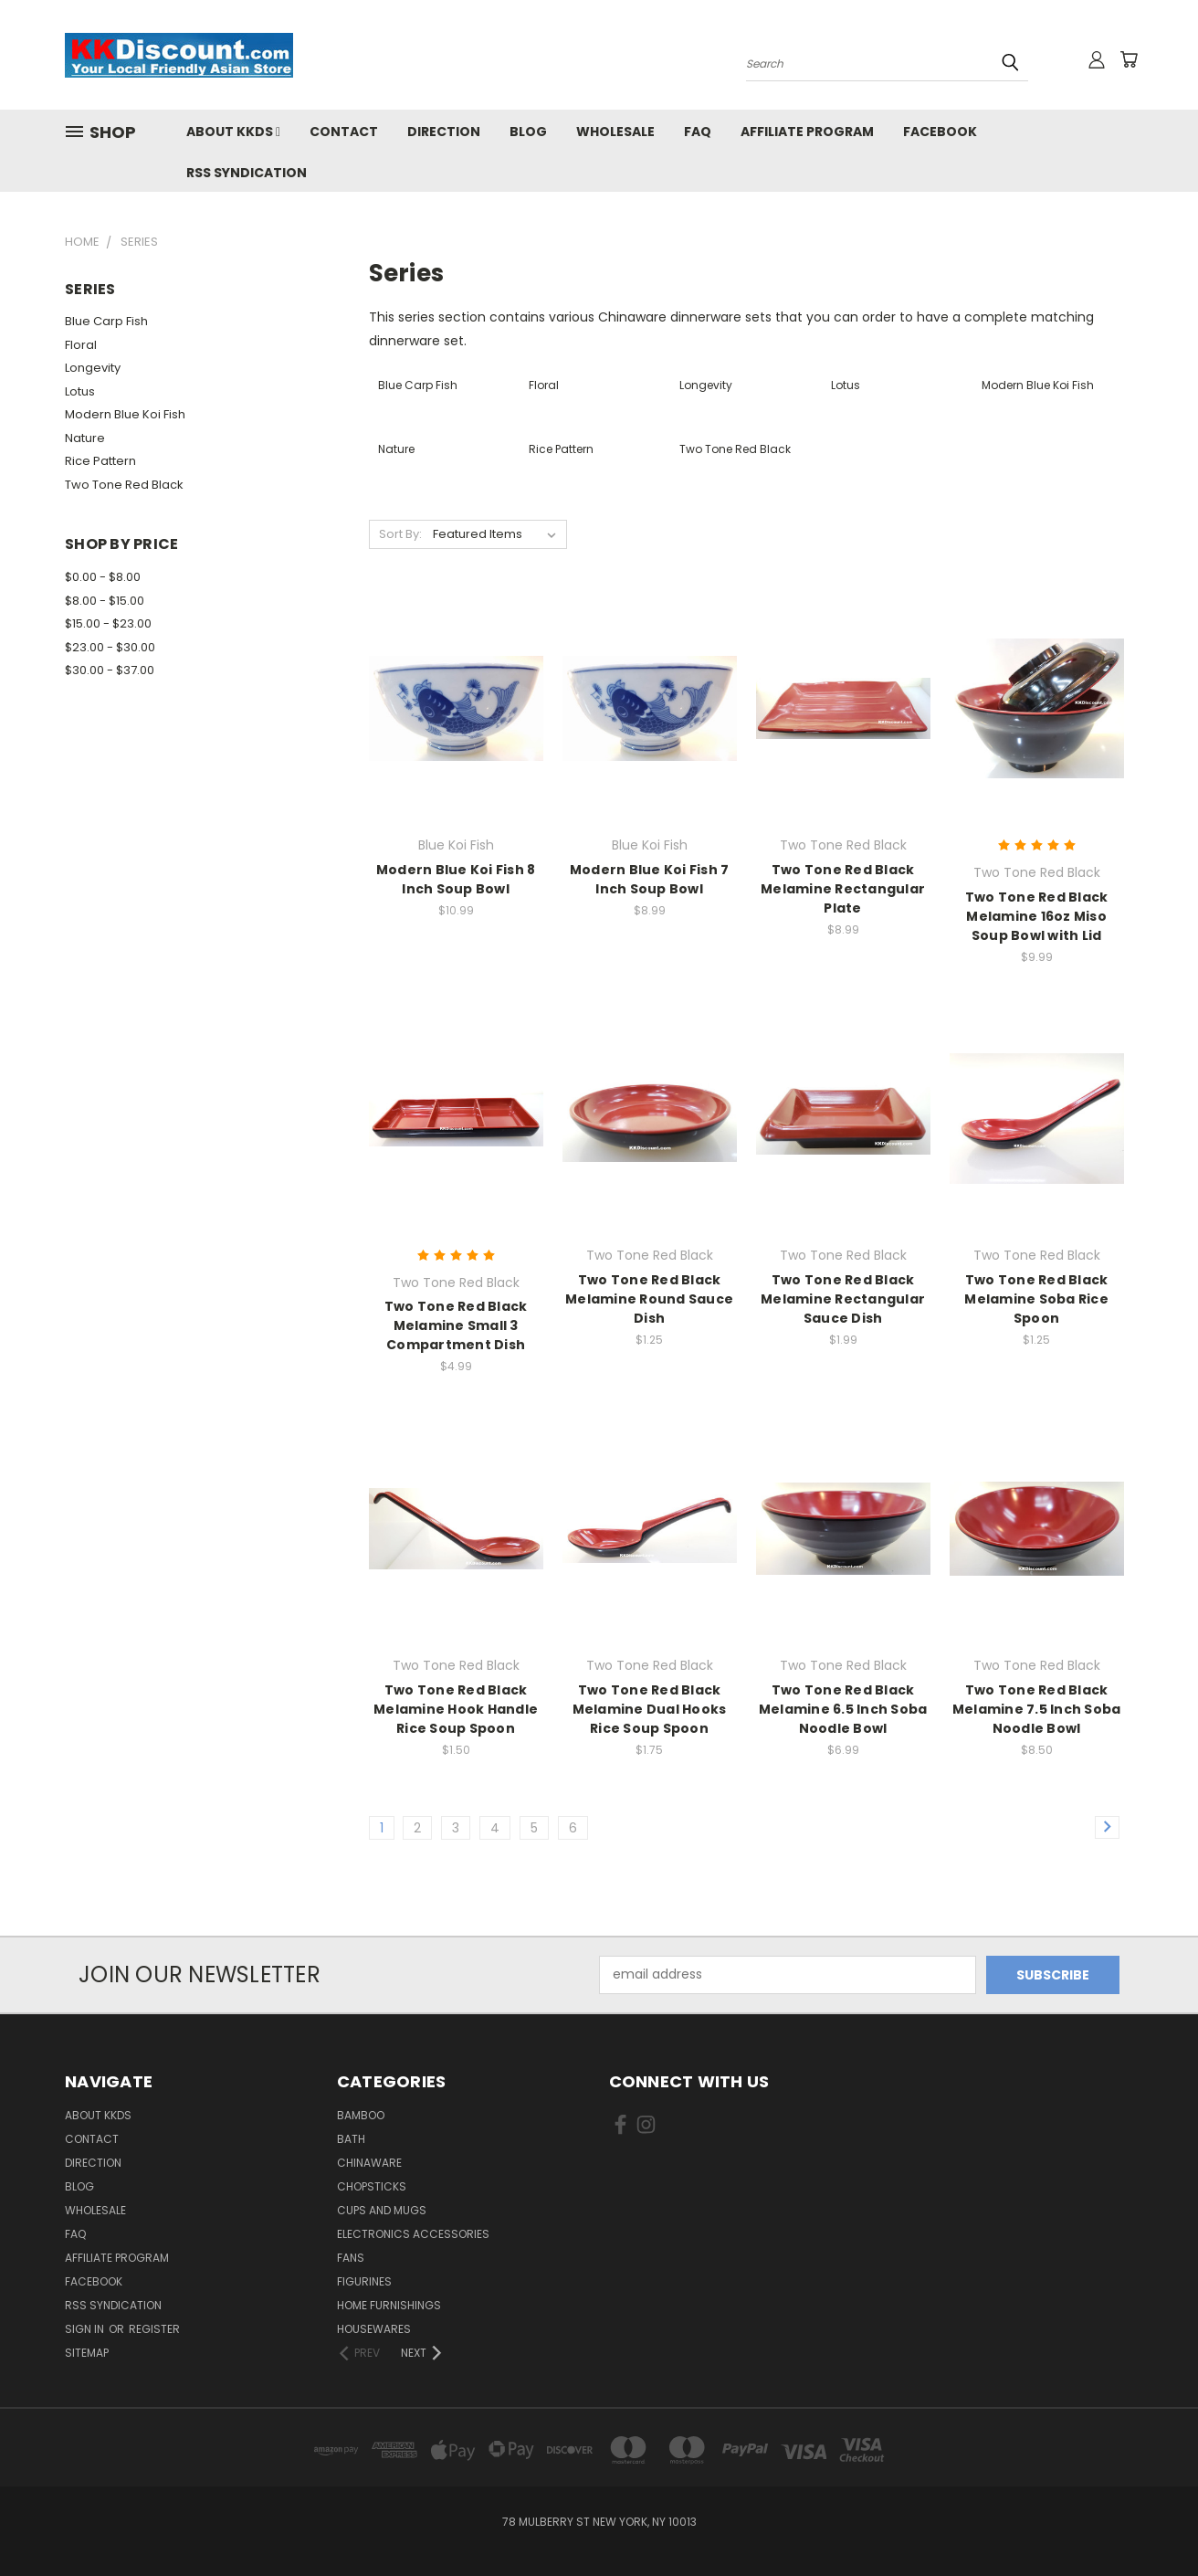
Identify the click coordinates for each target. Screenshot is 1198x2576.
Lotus (80, 391)
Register (154, 2329)
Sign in (86, 2329)
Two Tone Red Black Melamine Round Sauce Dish (649, 1299)
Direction (443, 131)
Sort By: (400, 534)
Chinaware (369, 2162)
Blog (528, 131)
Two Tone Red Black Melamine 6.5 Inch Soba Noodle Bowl (843, 1709)
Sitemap (87, 2352)
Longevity (93, 367)
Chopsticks (371, 2186)
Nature (85, 438)
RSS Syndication (246, 173)
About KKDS (233, 131)
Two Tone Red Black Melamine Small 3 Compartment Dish (456, 1325)
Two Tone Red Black (124, 484)
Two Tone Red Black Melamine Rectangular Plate (843, 888)
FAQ (697, 131)
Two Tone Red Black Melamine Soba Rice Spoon (1036, 1299)
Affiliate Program (807, 131)
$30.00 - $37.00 (109, 670)
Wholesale (615, 131)
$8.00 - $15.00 (104, 600)
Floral (81, 345)
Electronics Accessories (413, 2234)
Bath (351, 2139)
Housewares (374, 2329)
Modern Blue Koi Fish (125, 414)
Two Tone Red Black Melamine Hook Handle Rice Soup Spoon (455, 1709)
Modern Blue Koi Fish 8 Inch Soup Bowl (456, 879)
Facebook (940, 131)
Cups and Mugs (381, 2210)
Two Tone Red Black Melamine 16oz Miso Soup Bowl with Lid (1037, 916)
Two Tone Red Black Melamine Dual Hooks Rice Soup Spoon (650, 1709)
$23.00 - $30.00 (110, 647)
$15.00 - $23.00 (108, 623)
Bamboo (360, 2115)
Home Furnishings (389, 2305)
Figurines (364, 2281)
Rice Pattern (100, 461)
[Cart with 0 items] (1128, 59)
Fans (350, 2257)
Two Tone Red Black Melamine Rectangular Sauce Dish (843, 1299)
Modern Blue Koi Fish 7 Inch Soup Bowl (650, 879)
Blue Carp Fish (106, 321)
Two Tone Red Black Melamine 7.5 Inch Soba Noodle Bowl (1036, 1709)
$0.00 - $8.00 (103, 577)
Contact (344, 131)
